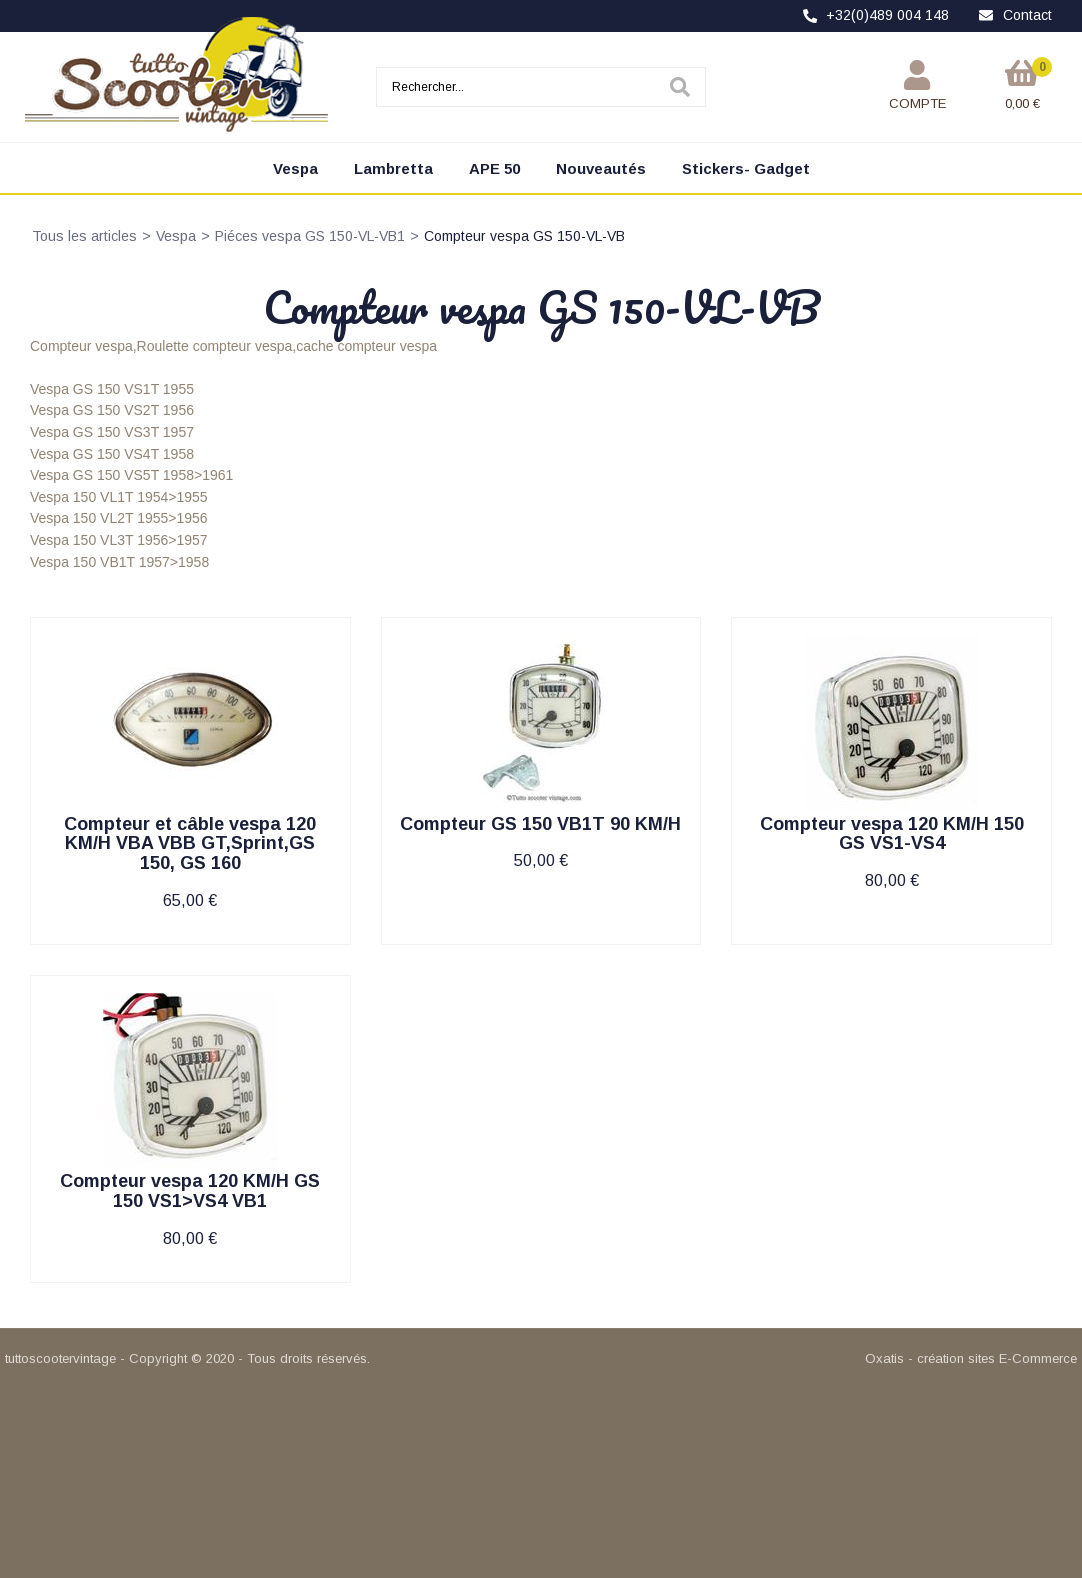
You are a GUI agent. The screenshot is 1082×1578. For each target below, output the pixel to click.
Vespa (295, 168)
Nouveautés (601, 168)
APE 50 (494, 168)
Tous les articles (84, 236)
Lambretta (393, 168)
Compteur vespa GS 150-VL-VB (524, 236)
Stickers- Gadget (746, 168)
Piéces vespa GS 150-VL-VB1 (310, 236)
